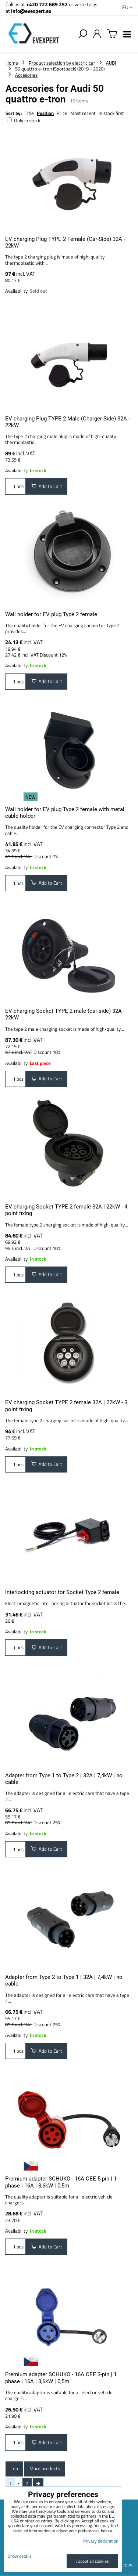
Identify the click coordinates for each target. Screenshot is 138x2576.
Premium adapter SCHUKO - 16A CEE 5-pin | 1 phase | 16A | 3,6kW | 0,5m (61, 2182)
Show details (20, 2556)
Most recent (83, 113)
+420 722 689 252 (47, 4)
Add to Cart (46, 486)
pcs (15, 486)
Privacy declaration (100, 2540)
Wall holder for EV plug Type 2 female (51, 614)
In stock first (111, 113)
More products (44, 2468)
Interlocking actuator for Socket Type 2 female (62, 1592)
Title (29, 113)
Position (45, 113)
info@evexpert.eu (31, 11)
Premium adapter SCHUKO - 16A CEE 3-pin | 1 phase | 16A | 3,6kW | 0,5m (61, 2377)
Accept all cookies (92, 2561)
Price (62, 113)
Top (14, 2468)
